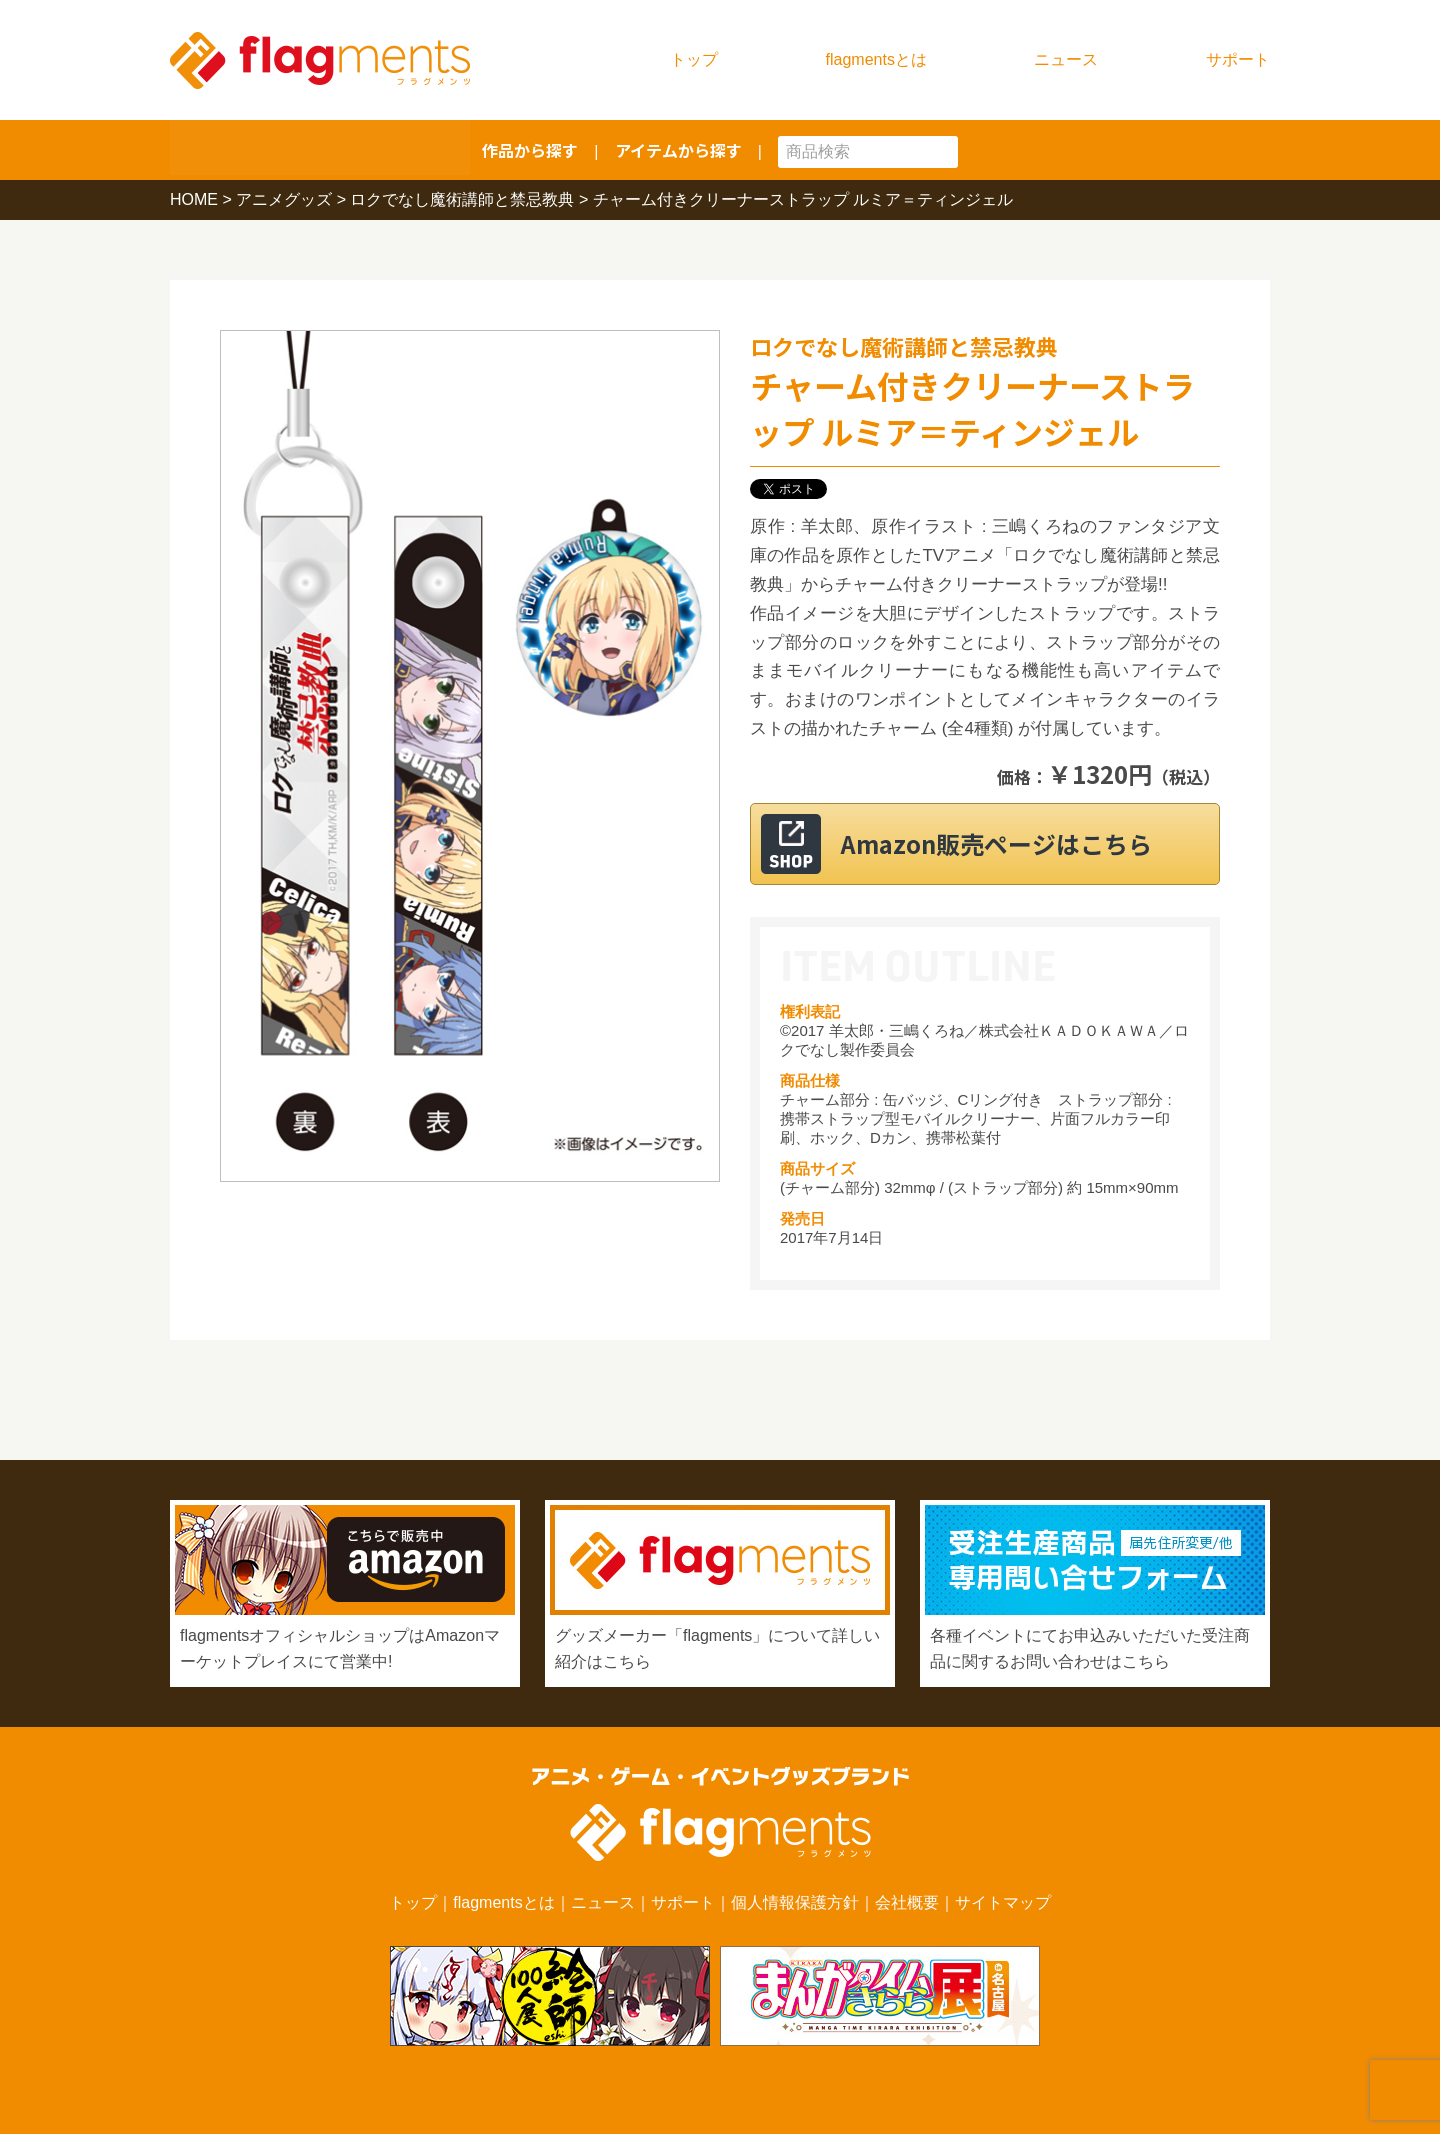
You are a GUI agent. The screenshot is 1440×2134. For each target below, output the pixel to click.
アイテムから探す (678, 150)
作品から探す (530, 150)
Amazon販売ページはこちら (1009, 843)
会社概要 (907, 1902)
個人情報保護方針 (795, 1902)
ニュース (1066, 59)
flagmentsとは (876, 59)
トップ (694, 59)
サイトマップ (1003, 1902)
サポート (1238, 59)
